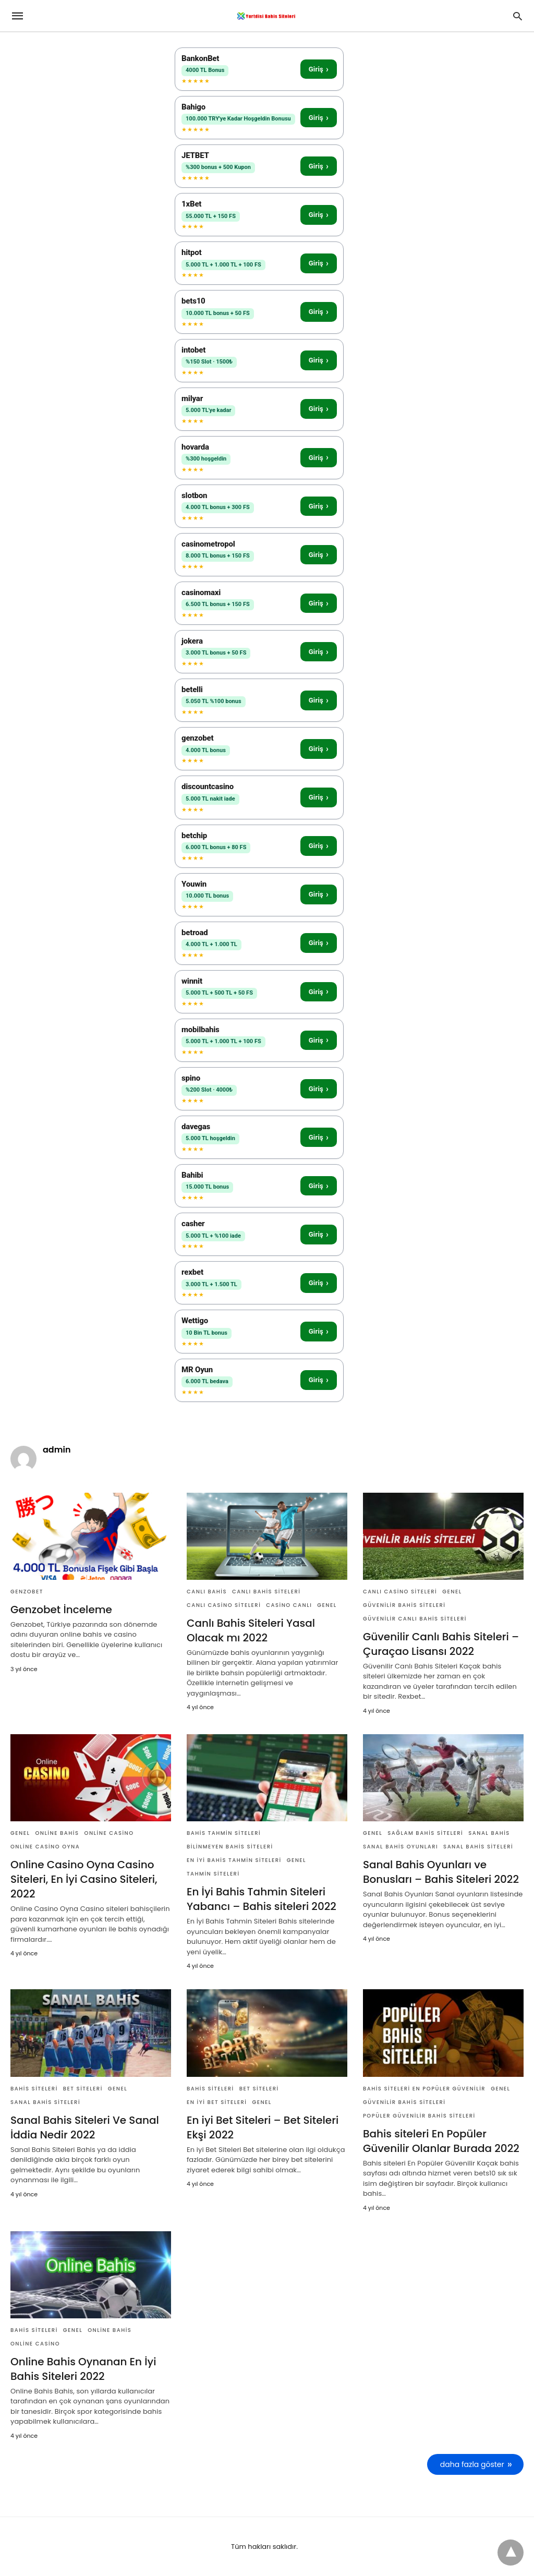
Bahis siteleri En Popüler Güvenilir (424, 2089)
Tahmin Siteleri (213, 1874)
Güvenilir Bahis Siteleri (404, 1605)
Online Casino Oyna (45, 1847)
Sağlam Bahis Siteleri (425, 1833)
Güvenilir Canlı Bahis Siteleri (415, 1619)
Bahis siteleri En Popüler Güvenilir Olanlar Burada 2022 (441, 2141)
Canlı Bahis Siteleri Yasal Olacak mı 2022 (251, 1630)
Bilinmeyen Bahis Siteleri (230, 1847)
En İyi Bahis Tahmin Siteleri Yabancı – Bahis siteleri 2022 (261, 1899)
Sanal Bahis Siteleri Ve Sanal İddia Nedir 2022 (84, 2127)
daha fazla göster (472, 2464)
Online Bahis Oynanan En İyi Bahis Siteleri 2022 (83, 2369)
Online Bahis (57, 1833)
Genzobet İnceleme (61, 1609)
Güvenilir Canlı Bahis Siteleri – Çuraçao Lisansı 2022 (441, 1644)
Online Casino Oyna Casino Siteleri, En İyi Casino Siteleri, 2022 (83, 1879)
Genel (326, 1605)
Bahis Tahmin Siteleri (224, 1833)
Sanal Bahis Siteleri (478, 1847)
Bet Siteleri (83, 2089)
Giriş (319, 69)
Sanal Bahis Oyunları (400, 1847)
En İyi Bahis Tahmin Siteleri (234, 1860)
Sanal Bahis (489, 1833)
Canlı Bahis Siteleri (266, 1591)
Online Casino (109, 1833)
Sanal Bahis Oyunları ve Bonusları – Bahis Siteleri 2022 (441, 1871)
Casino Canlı (289, 1605)
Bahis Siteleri (34, 2089)
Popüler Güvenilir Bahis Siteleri (419, 2116)
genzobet (26, 1591)
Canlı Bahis (207, 1591)
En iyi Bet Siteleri (217, 2102)
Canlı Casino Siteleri (224, 1605)
